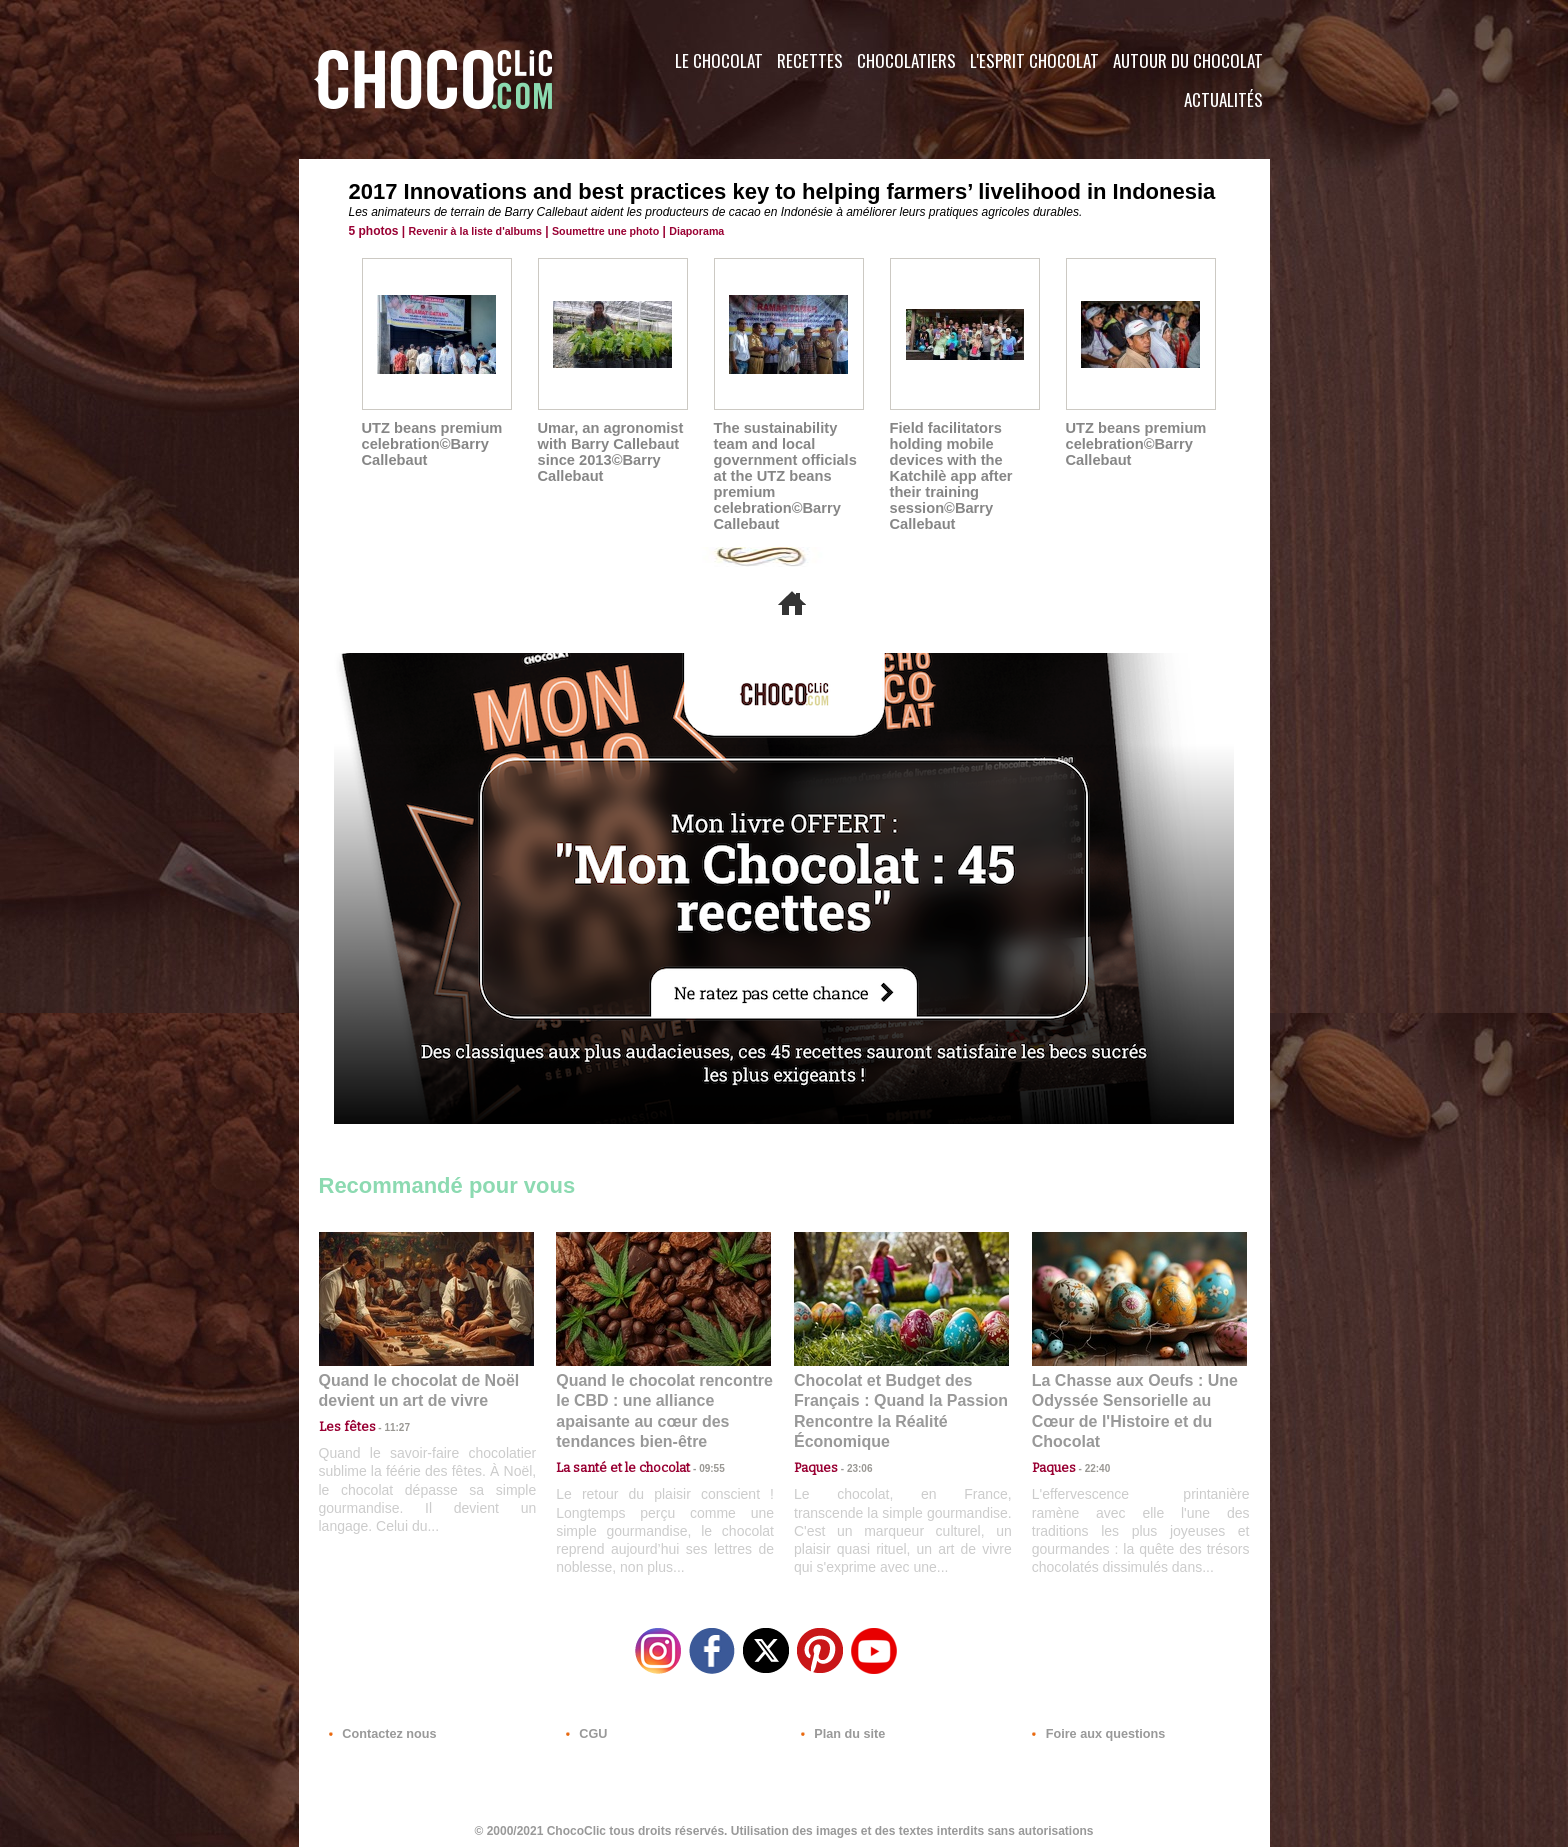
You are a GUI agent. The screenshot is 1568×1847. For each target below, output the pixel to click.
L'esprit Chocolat (1034, 60)
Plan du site (840, 1726)
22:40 (1090, 1443)
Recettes (810, 60)
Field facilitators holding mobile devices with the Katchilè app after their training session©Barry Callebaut (948, 476)
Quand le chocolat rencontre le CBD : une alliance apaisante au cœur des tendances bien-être (662, 1399)
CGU (585, 1726)
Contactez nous (379, 1726)
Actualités (1223, 99)
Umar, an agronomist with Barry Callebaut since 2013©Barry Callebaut (607, 452)
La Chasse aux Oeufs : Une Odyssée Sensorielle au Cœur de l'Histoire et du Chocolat (1131, 1399)
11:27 (386, 1424)
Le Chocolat (719, 60)
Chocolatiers (906, 60)
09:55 (696, 1443)
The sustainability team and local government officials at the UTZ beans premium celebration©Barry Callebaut (782, 476)
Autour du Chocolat (1188, 60)
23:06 (852, 1463)
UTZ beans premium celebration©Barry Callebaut (429, 444)
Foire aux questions (1091, 1726)
